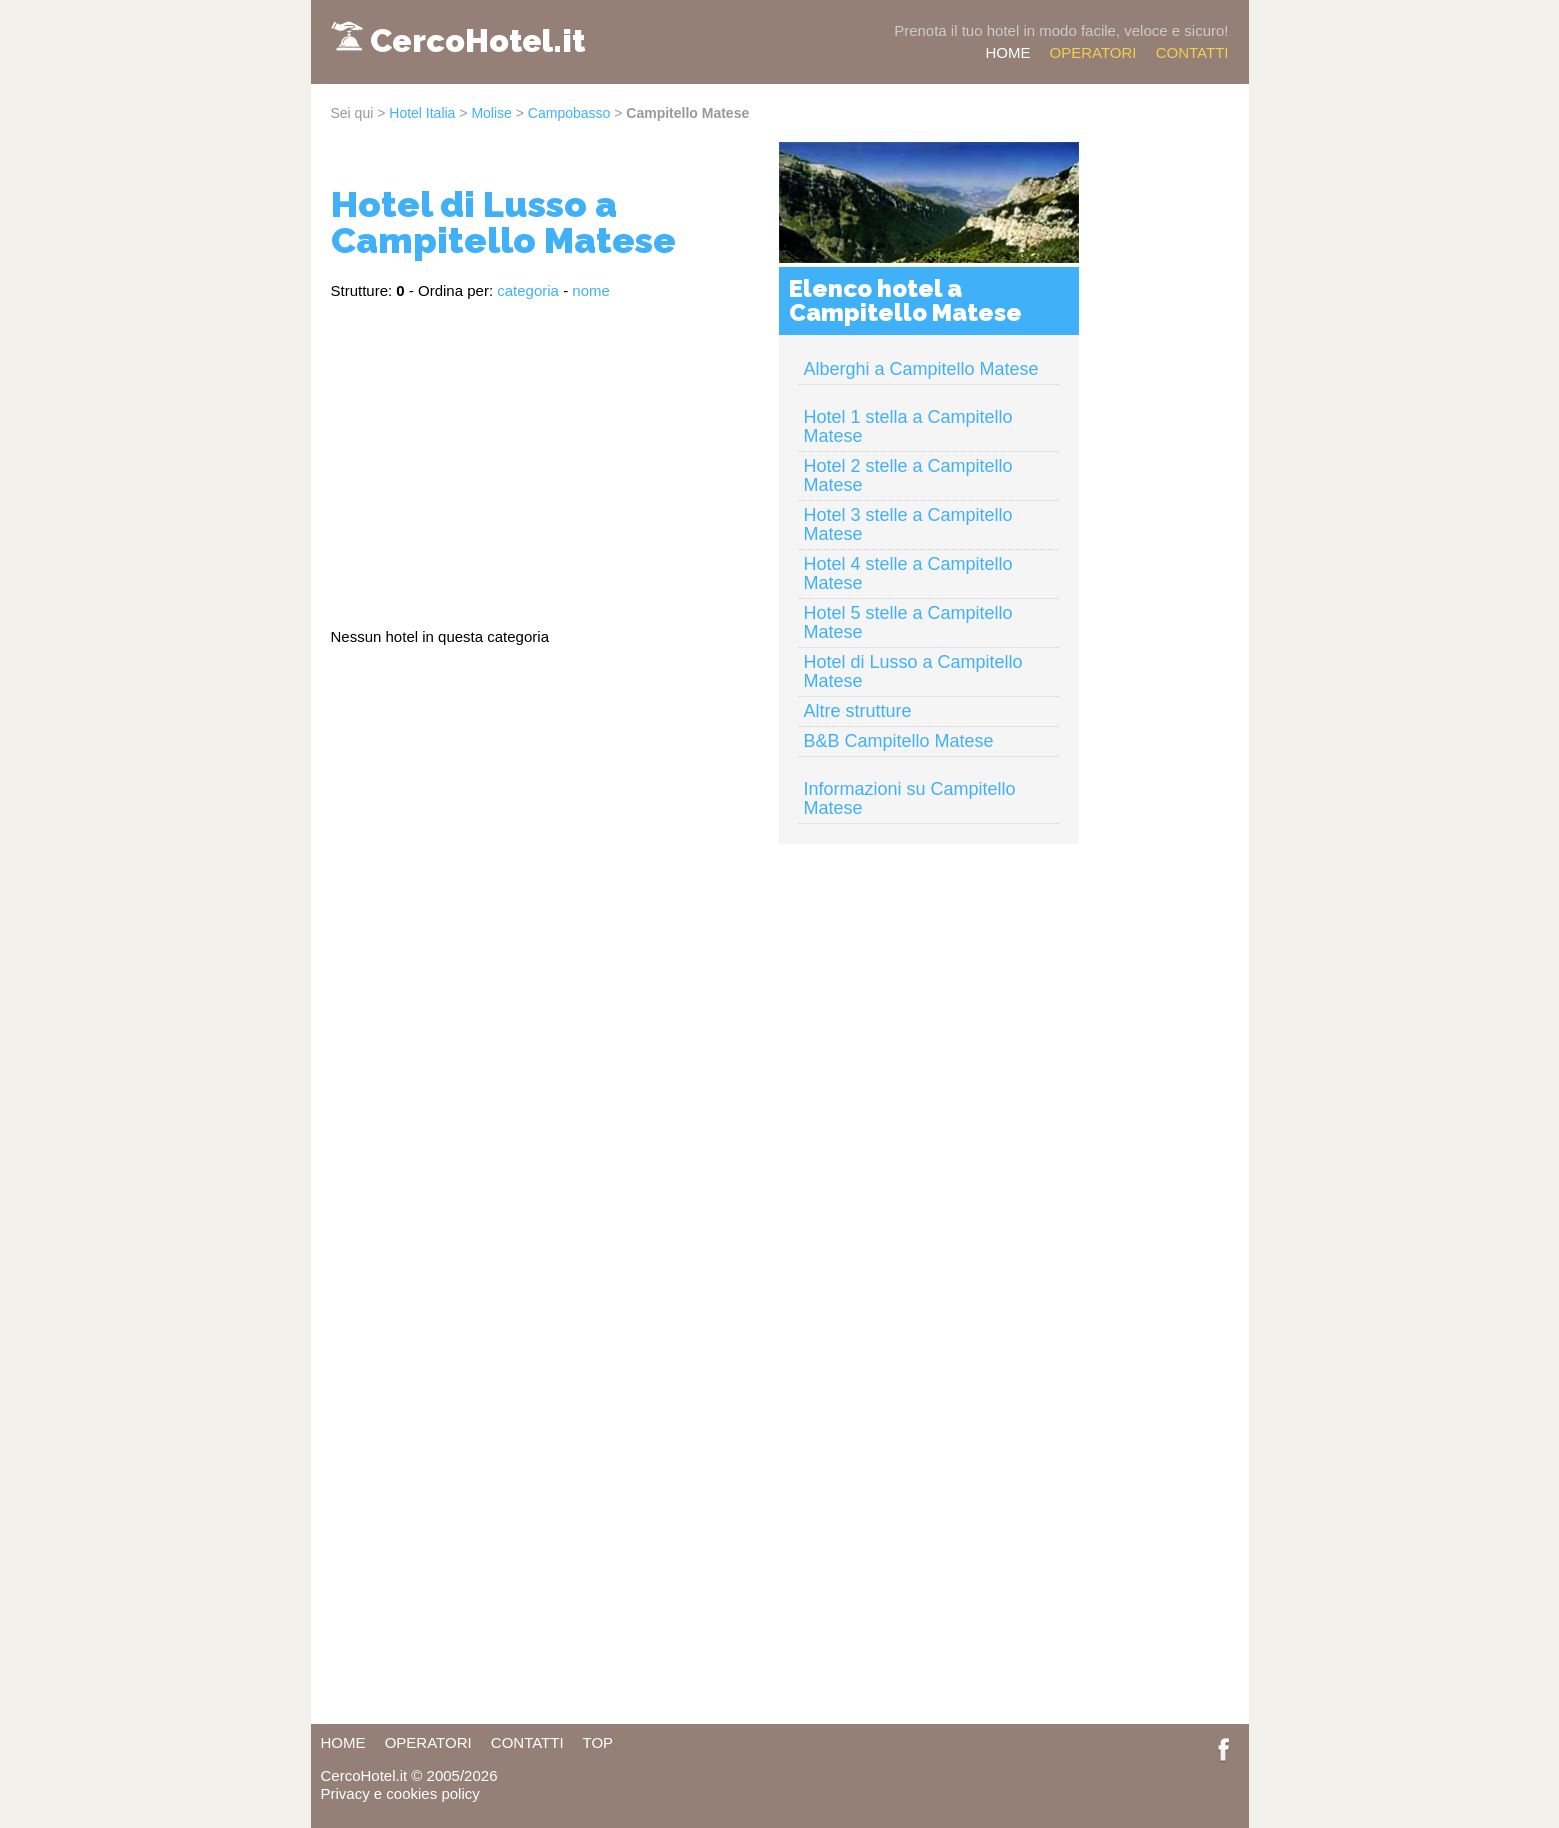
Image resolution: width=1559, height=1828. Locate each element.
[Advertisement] (545, 455)
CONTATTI (1192, 52)
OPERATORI (1093, 52)
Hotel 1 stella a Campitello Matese (908, 426)
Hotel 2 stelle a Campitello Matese (908, 475)
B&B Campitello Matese (899, 741)
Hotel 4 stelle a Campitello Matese (908, 573)
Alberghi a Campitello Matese (921, 369)
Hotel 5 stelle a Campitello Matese (908, 622)
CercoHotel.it (477, 40)
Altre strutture (858, 711)
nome (591, 290)
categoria (528, 290)
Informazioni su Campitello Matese (910, 798)
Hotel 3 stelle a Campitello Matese (908, 524)
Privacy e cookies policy (400, 1793)
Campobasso (569, 113)
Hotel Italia (422, 113)
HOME (1007, 52)
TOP (598, 1742)
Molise (491, 113)
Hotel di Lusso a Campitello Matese (913, 671)
